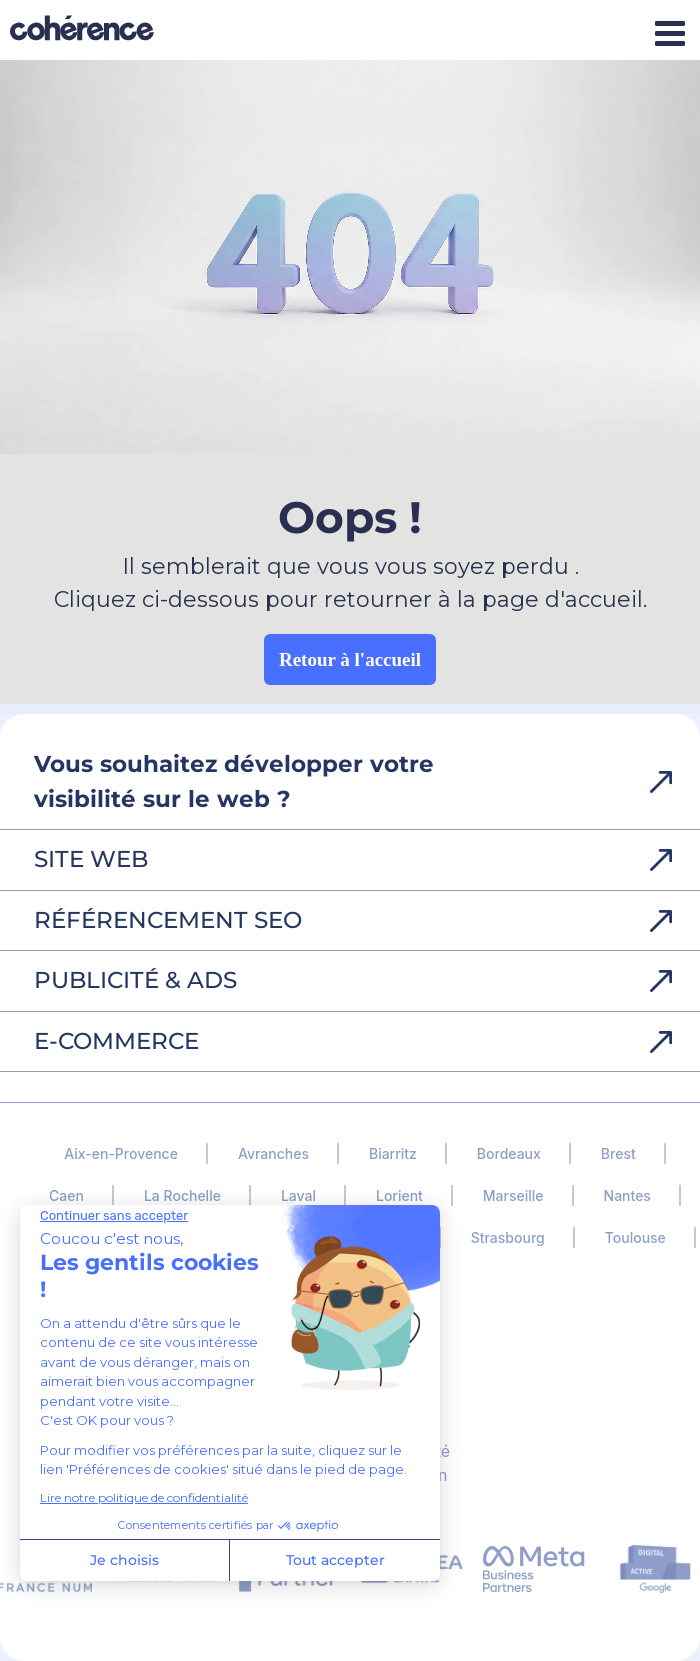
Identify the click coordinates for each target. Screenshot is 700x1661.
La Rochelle (182, 1195)
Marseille (513, 1195)
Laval (298, 1195)
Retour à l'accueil (350, 659)
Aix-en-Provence (121, 1153)
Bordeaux (509, 1153)
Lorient (399, 1195)
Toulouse (635, 1237)
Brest (618, 1153)
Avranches (273, 1153)
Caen (66, 1195)
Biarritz (393, 1153)
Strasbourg (508, 1237)
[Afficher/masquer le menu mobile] (669, 32)
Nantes (627, 1195)
